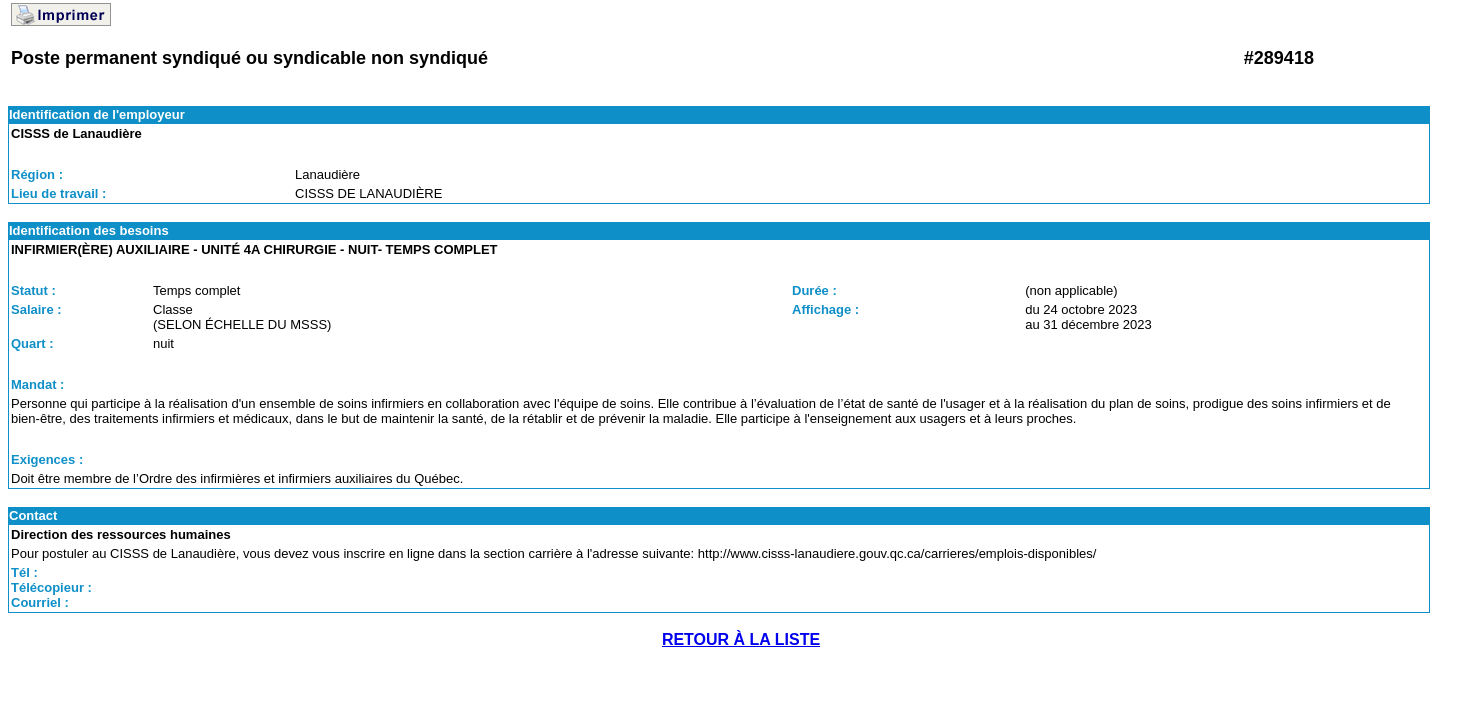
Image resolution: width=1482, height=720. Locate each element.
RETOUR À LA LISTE (741, 639)
